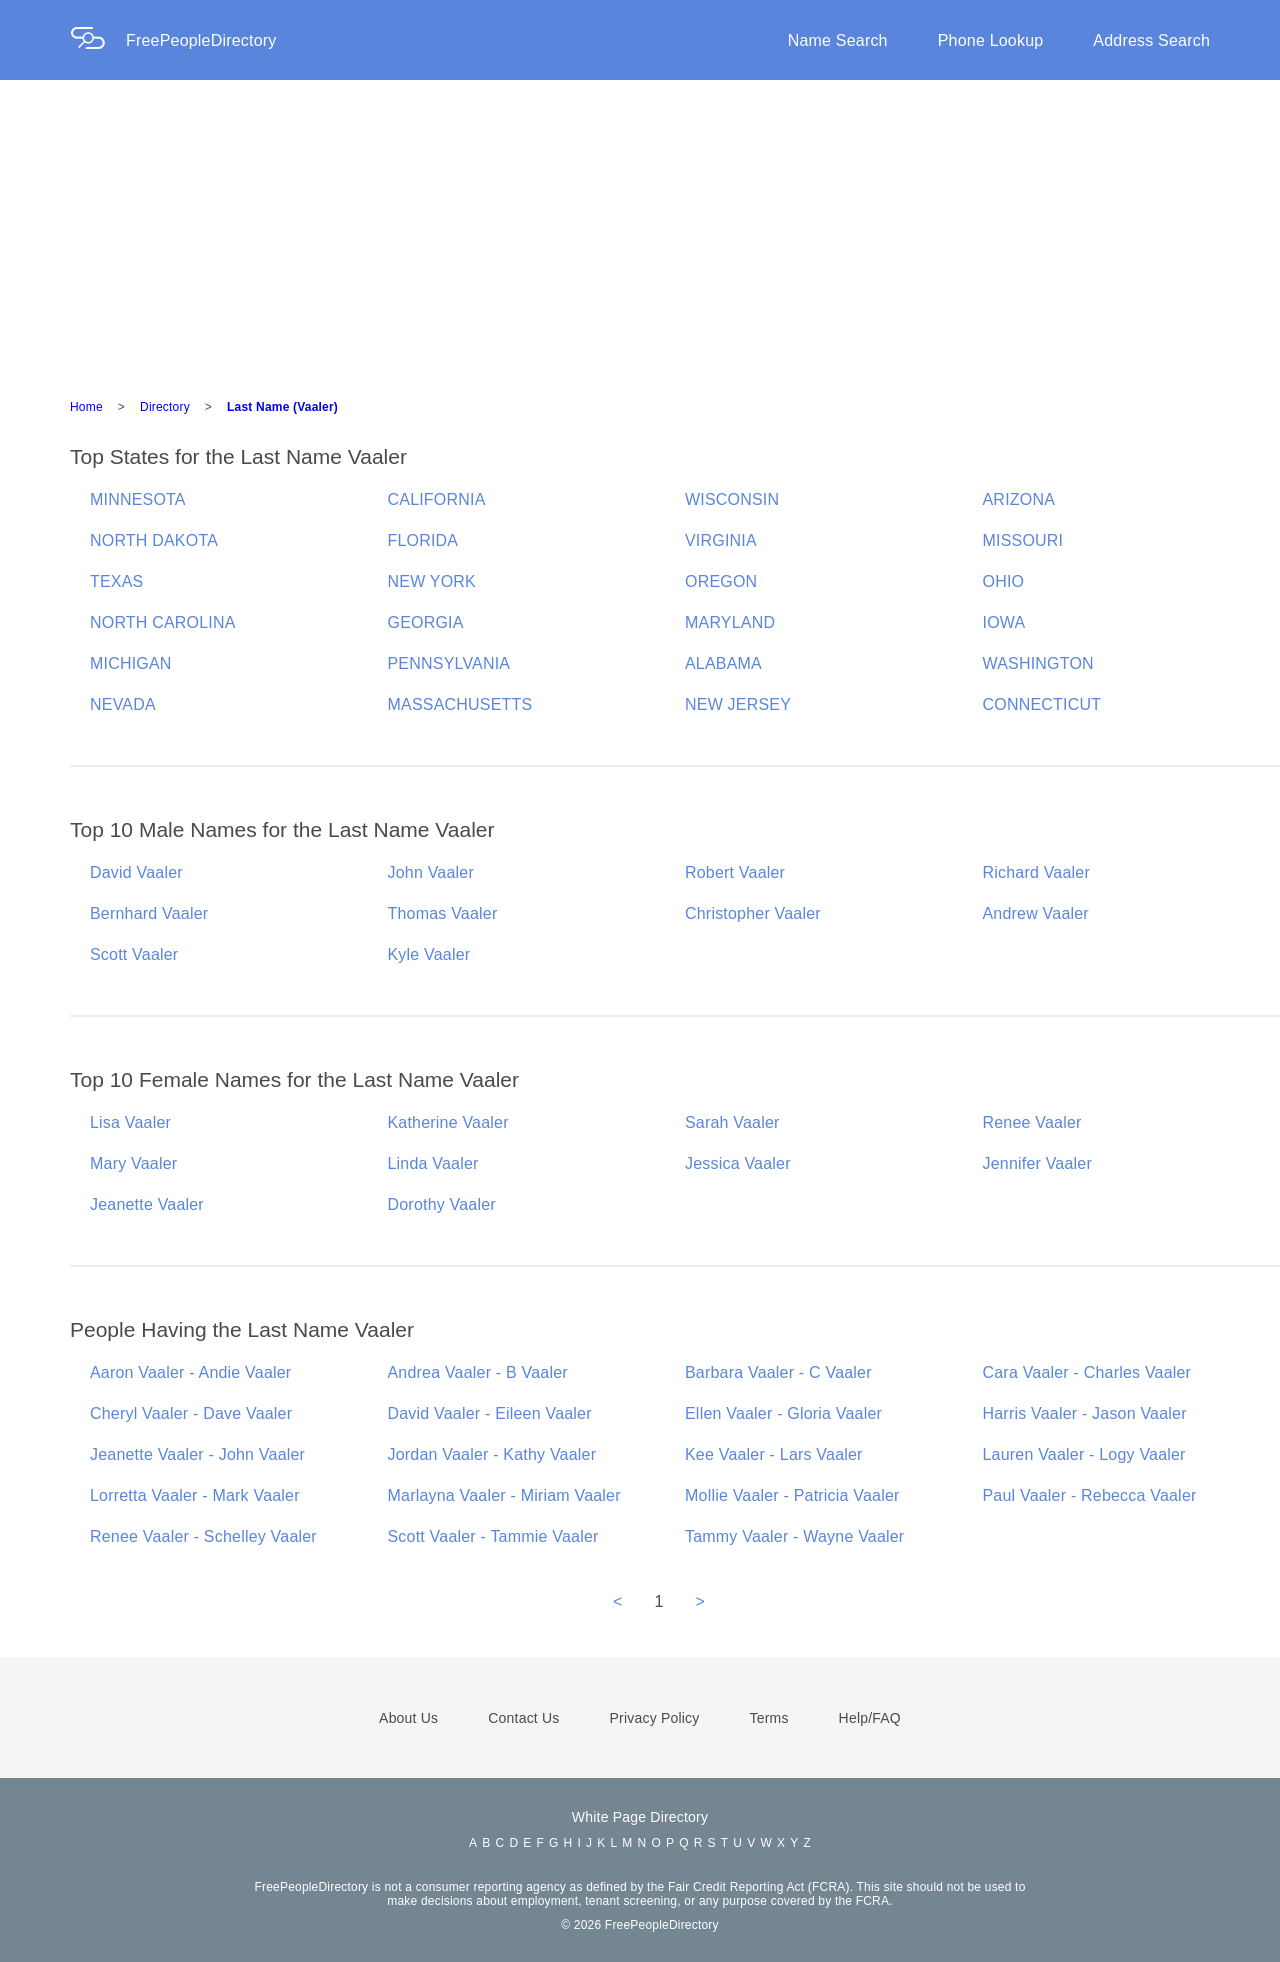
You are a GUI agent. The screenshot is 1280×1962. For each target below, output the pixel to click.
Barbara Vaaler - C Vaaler (778, 1372)
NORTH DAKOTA (154, 540)
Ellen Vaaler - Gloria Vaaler (783, 1413)
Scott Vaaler (134, 954)
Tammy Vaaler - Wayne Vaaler (794, 1536)
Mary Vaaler (133, 1163)
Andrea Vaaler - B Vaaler (478, 1372)
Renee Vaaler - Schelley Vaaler (203, 1536)
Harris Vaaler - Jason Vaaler (1085, 1413)
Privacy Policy (655, 1718)
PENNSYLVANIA (449, 663)
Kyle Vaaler (429, 954)
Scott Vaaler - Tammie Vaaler (493, 1536)
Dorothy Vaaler (442, 1204)
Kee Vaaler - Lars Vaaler (774, 1454)
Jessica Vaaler (738, 1163)
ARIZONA (1019, 499)
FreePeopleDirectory (201, 40)
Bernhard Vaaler (149, 913)
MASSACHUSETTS (460, 704)
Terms (768, 1718)
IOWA (1004, 622)
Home (86, 407)
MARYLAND (730, 622)
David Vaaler (136, 872)
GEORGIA (426, 622)
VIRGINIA (721, 540)
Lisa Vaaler (130, 1122)
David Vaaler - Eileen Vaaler (490, 1413)
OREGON (721, 581)
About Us (408, 1718)
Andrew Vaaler (1036, 913)
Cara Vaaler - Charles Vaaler (1087, 1372)
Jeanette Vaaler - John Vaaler (197, 1454)
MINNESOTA (138, 499)
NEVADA (123, 704)
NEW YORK (432, 581)
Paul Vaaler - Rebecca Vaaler (1090, 1495)
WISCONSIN (732, 499)
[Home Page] (98, 40)
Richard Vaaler (1036, 872)
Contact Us (523, 1718)
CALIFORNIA (437, 499)
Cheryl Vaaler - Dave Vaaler (191, 1413)
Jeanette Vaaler (147, 1204)
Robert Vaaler (735, 872)
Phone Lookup (991, 40)
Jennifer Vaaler (1037, 1163)
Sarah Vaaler (732, 1122)
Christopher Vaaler (753, 913)
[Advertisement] (640, 230)
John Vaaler (431, 872)
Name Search (838, 40)
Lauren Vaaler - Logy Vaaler (1084, 1454)
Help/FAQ (870, 1718)
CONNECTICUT (1042, 704)
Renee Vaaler (1032, 1122)
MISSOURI (1023, 540)
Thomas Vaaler (443, 913)
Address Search (1151, 40)
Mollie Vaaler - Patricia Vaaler (792, 1495)
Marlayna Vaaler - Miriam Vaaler (504, 1495)
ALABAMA (723, 663)
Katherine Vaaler (448, 1122)
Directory (165, 407)
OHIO (1004, 581)
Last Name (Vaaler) (282, 407)
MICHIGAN (131, 663)
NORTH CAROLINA (163, 622)
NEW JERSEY (738, 704)
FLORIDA (423, 540)
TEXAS (116, 581)
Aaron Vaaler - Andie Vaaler (190, 1372)
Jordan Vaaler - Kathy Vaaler (492, 1454)
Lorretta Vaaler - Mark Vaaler (195, 1495)
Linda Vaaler (433, 1163)
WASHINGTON (1038, 663)
